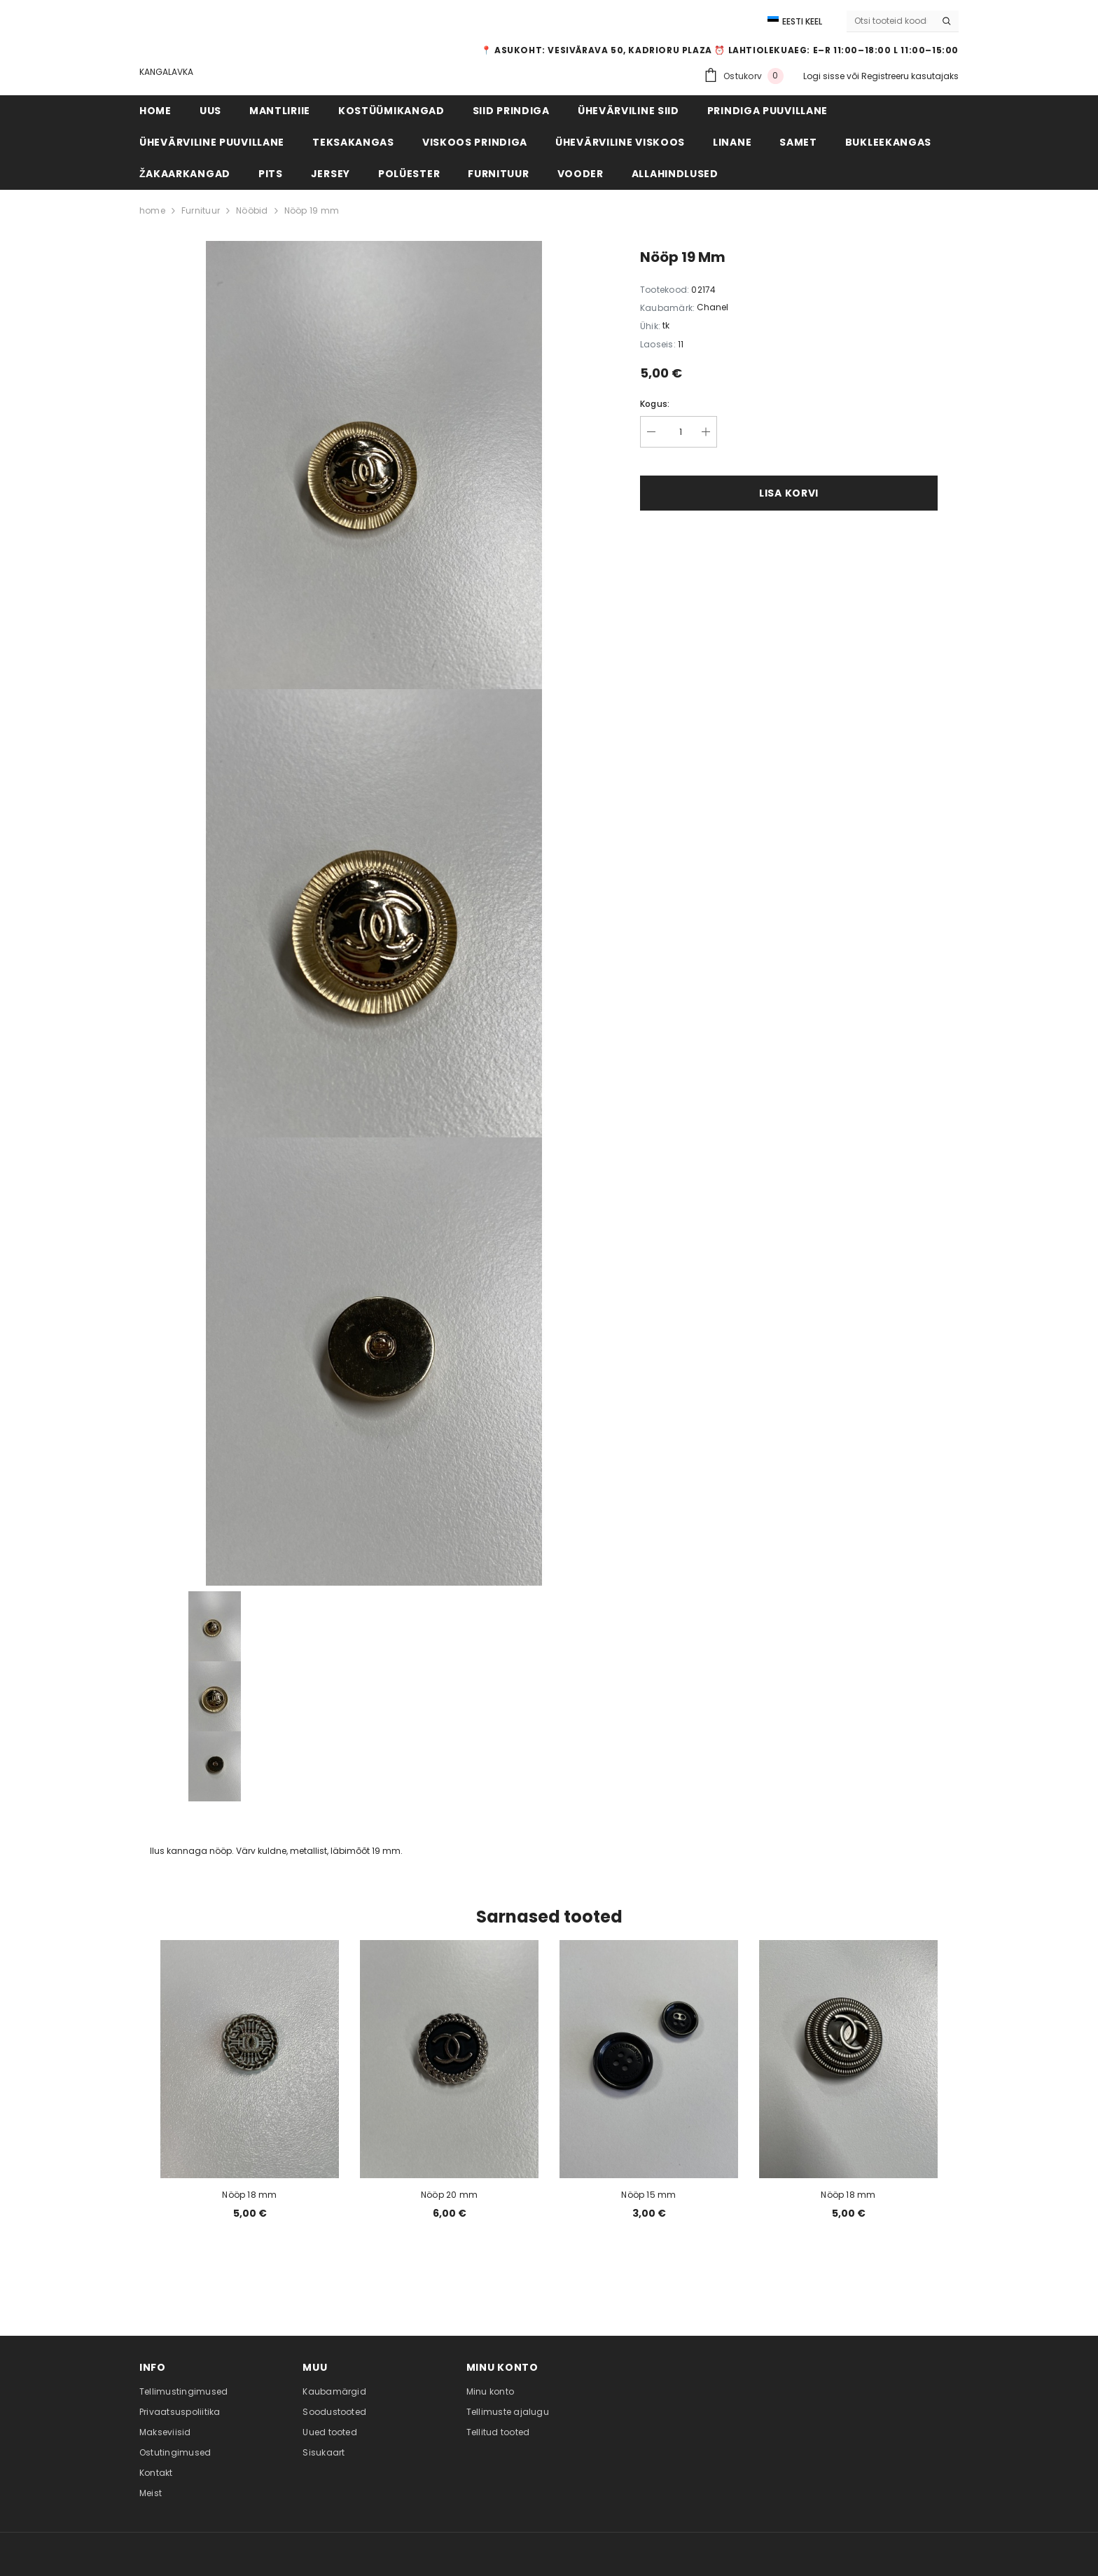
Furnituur (200, 210)
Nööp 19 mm (311, 210)
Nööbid (251, 210)
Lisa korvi (789, 493)
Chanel (712, 307)
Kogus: (654, 404)
